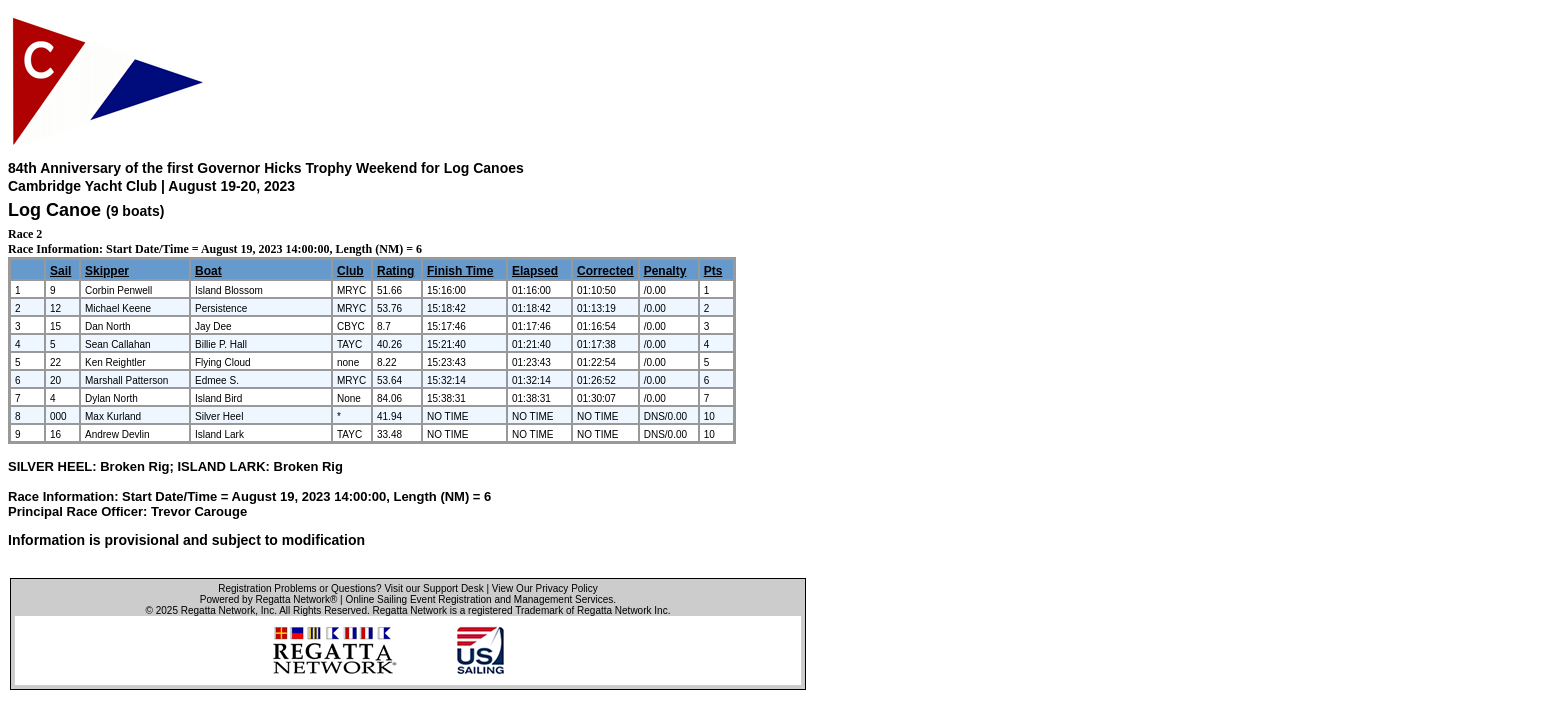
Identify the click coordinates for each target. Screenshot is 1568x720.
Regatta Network (218, 610)
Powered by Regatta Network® (268, 599)
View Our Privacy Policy (545, 588)
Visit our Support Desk (433, 588)
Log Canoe (54, 210)
